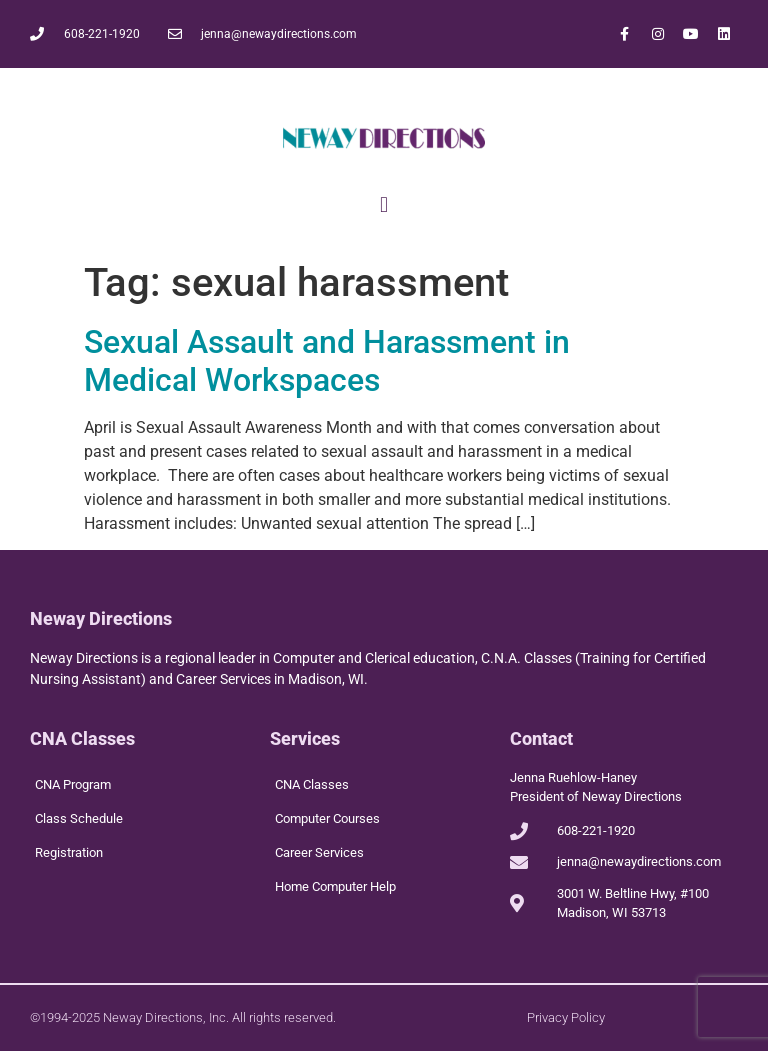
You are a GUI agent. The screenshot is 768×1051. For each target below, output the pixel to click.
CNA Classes (312, 784)
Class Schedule (79, 818)
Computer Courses (327, 818)
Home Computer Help (335, 886)
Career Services (319, 852)
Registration (69, 852)
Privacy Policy (566, 1017)
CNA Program (73, 784)
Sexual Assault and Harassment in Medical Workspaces (327, 361)
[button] (383, 204)
